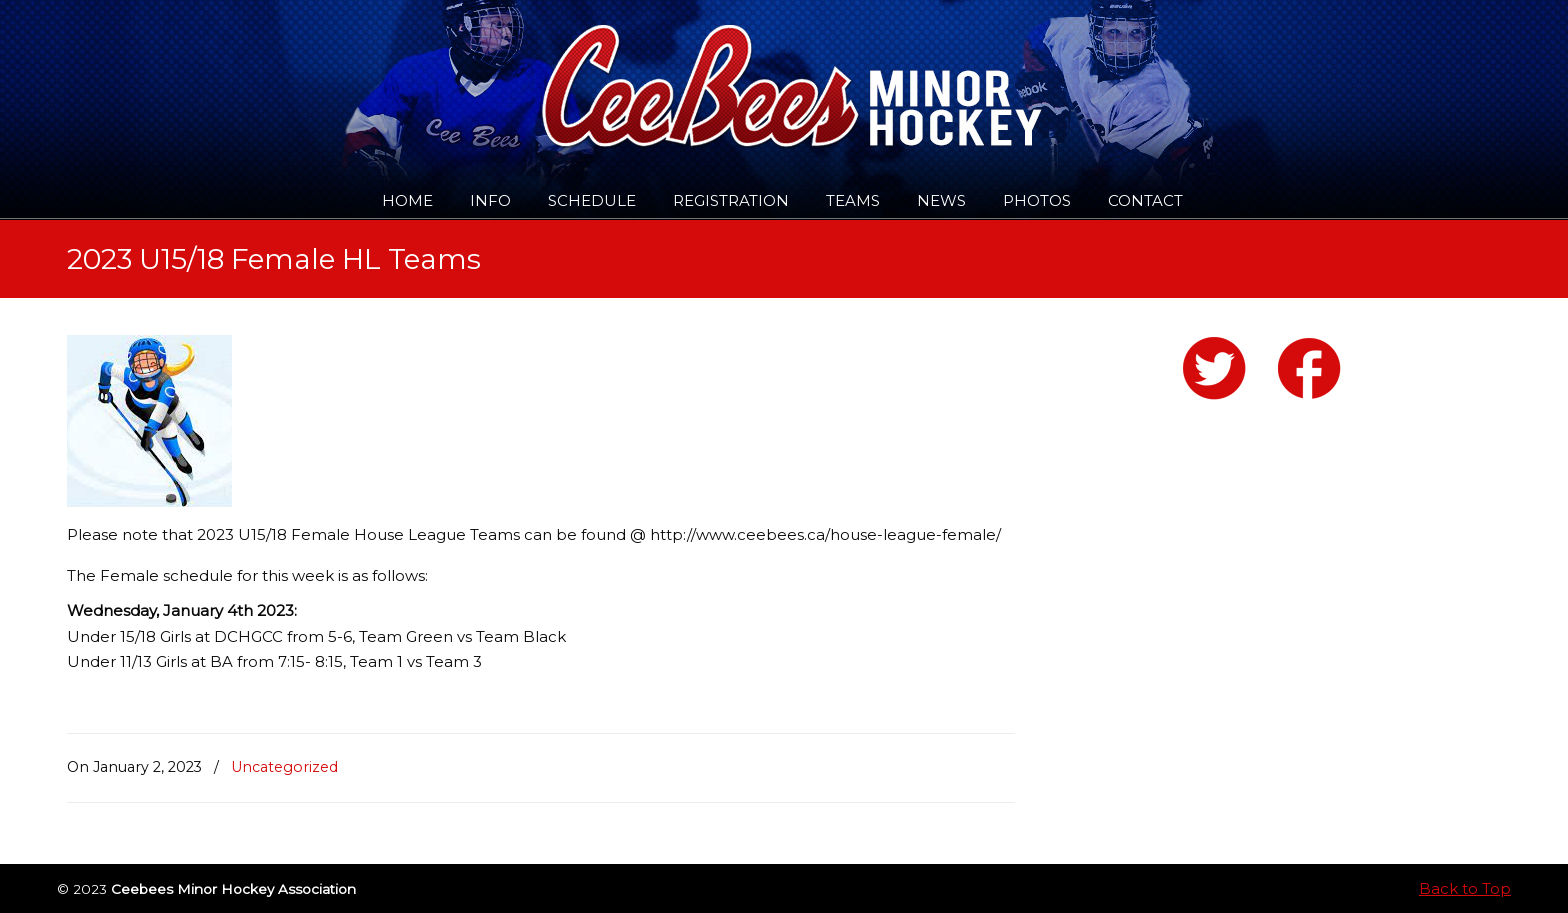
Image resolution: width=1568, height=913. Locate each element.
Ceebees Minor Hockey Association (271, 72)
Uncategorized (284, 767)
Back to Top (1465, 888)
